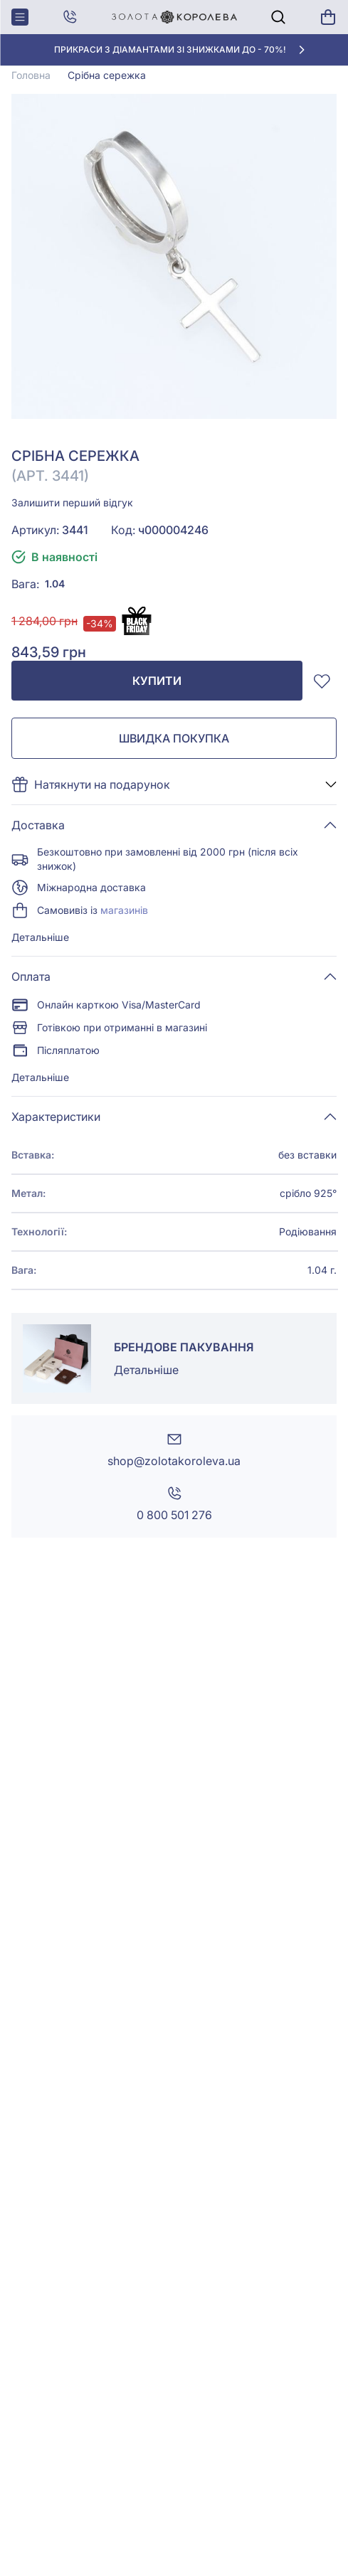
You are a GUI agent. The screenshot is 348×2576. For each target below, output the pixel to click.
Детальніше (40, 937)
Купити (156, 681)
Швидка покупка (174, 738)
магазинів (124, 910)
